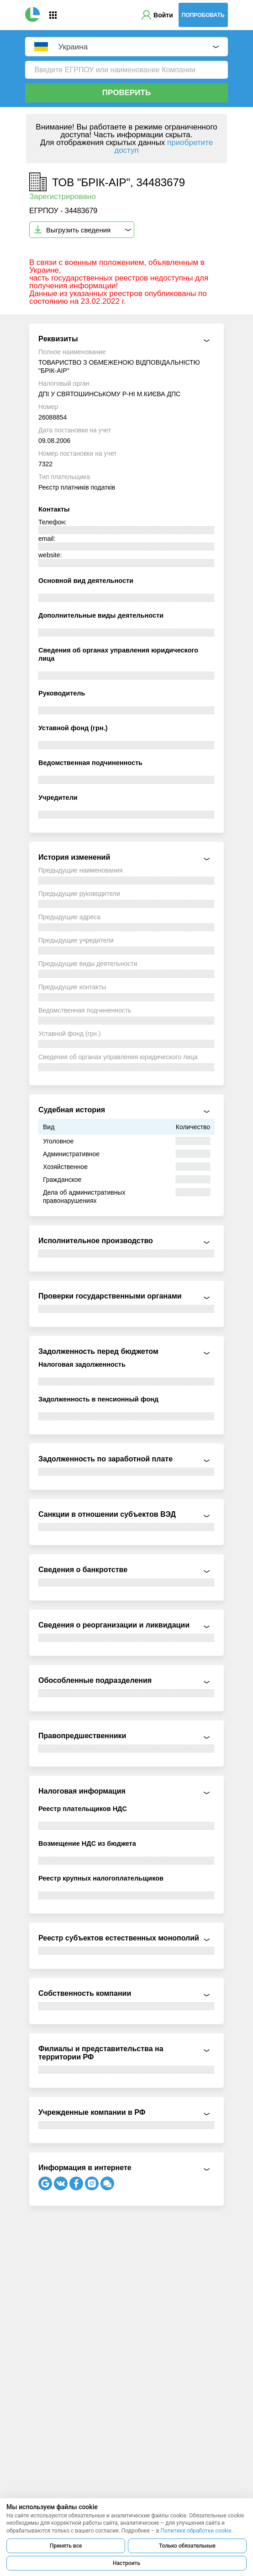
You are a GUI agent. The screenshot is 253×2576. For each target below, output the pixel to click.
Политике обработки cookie (196, 2530)
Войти (163, 15)
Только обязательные (187, 2546)
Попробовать (203, 15)
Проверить (126, 92)
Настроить (126, 2563)
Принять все (66, 2546)
